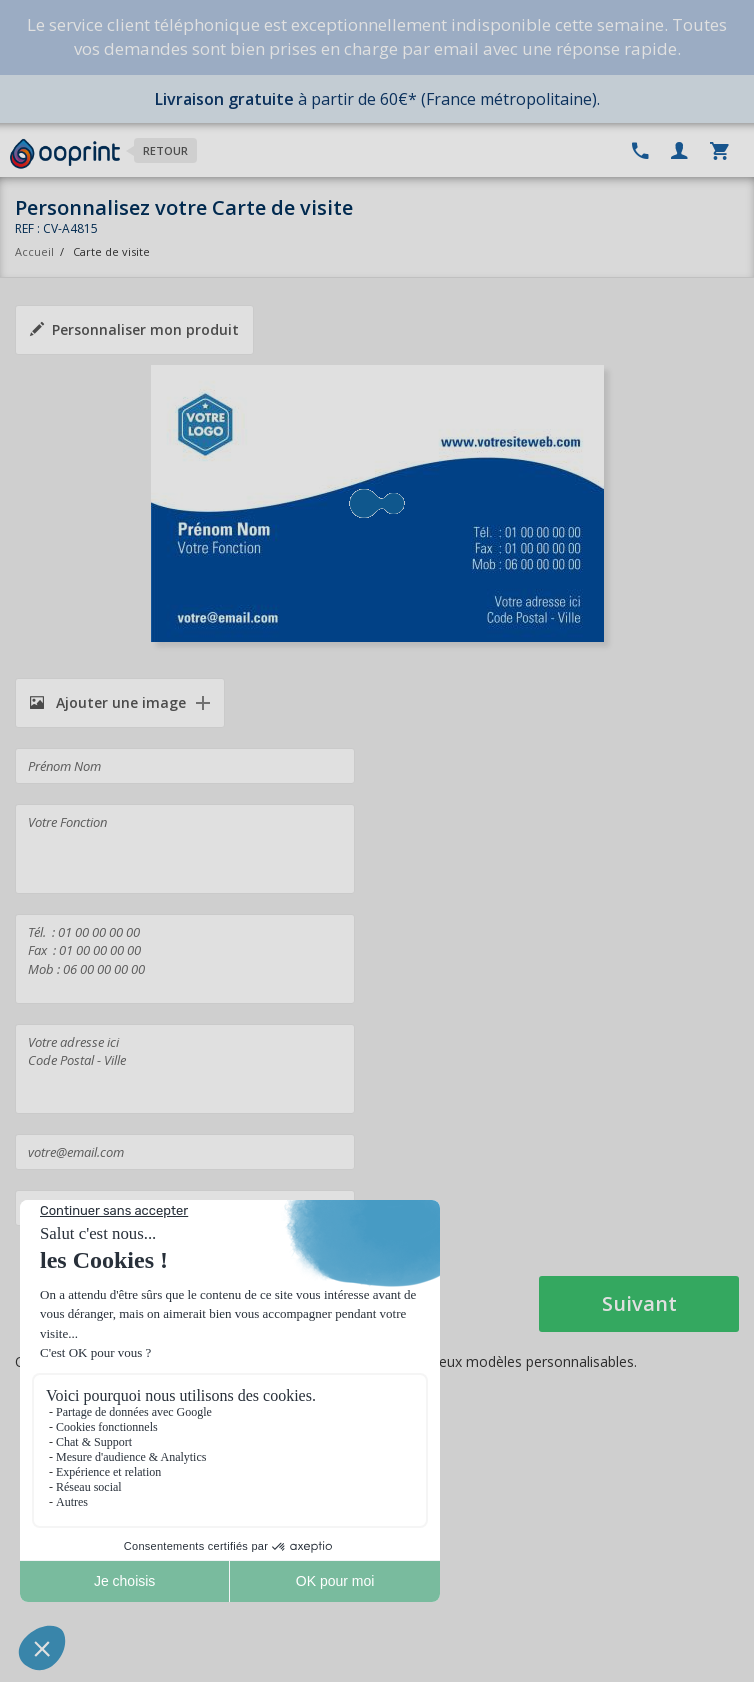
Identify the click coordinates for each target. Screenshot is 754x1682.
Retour (165, 150)
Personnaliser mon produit (134, 329)
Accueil (34, 251)
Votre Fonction (185, 849)
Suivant (639, 1303)
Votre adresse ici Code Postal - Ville (185, 1069)
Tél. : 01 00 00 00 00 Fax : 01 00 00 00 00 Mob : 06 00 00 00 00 (185, 959)
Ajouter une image (108, 702)
